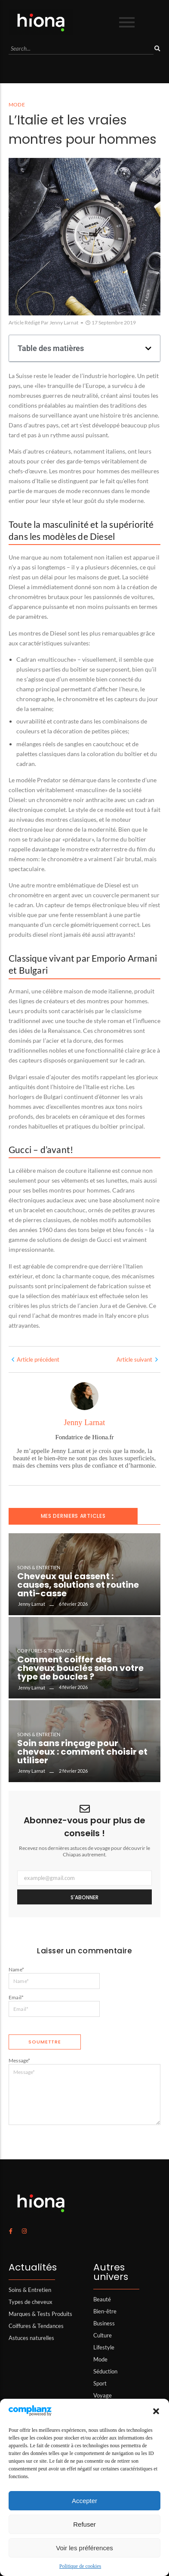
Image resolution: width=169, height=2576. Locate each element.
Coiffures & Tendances (46, 1650)
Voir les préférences (84, 2548)
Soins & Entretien (38, 1567)
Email (16, 1997)
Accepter (84, 2500)
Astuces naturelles (31, 2337)
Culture (102, 2335)
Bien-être (105, 2311)
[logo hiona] (41, 22)
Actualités (33, 2267)
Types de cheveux (30, 2301)
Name (16, 1969)
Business (104, 2323)
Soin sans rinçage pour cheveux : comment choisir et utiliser (82, 1752)
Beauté (102, 2299)
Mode (100, 2359)
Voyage (102, 2395)
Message (20, 2060)
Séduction (105, 2371)
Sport (100, 2383)
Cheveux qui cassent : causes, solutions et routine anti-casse (78, 1585)
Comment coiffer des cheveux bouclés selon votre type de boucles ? (80, 1668)
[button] (156, 2411)
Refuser (84, 2524)
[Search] (81, 48)
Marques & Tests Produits (40, 2313)
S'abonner (84, 1897)
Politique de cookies (80, 2566)
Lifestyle (103, 2347)
